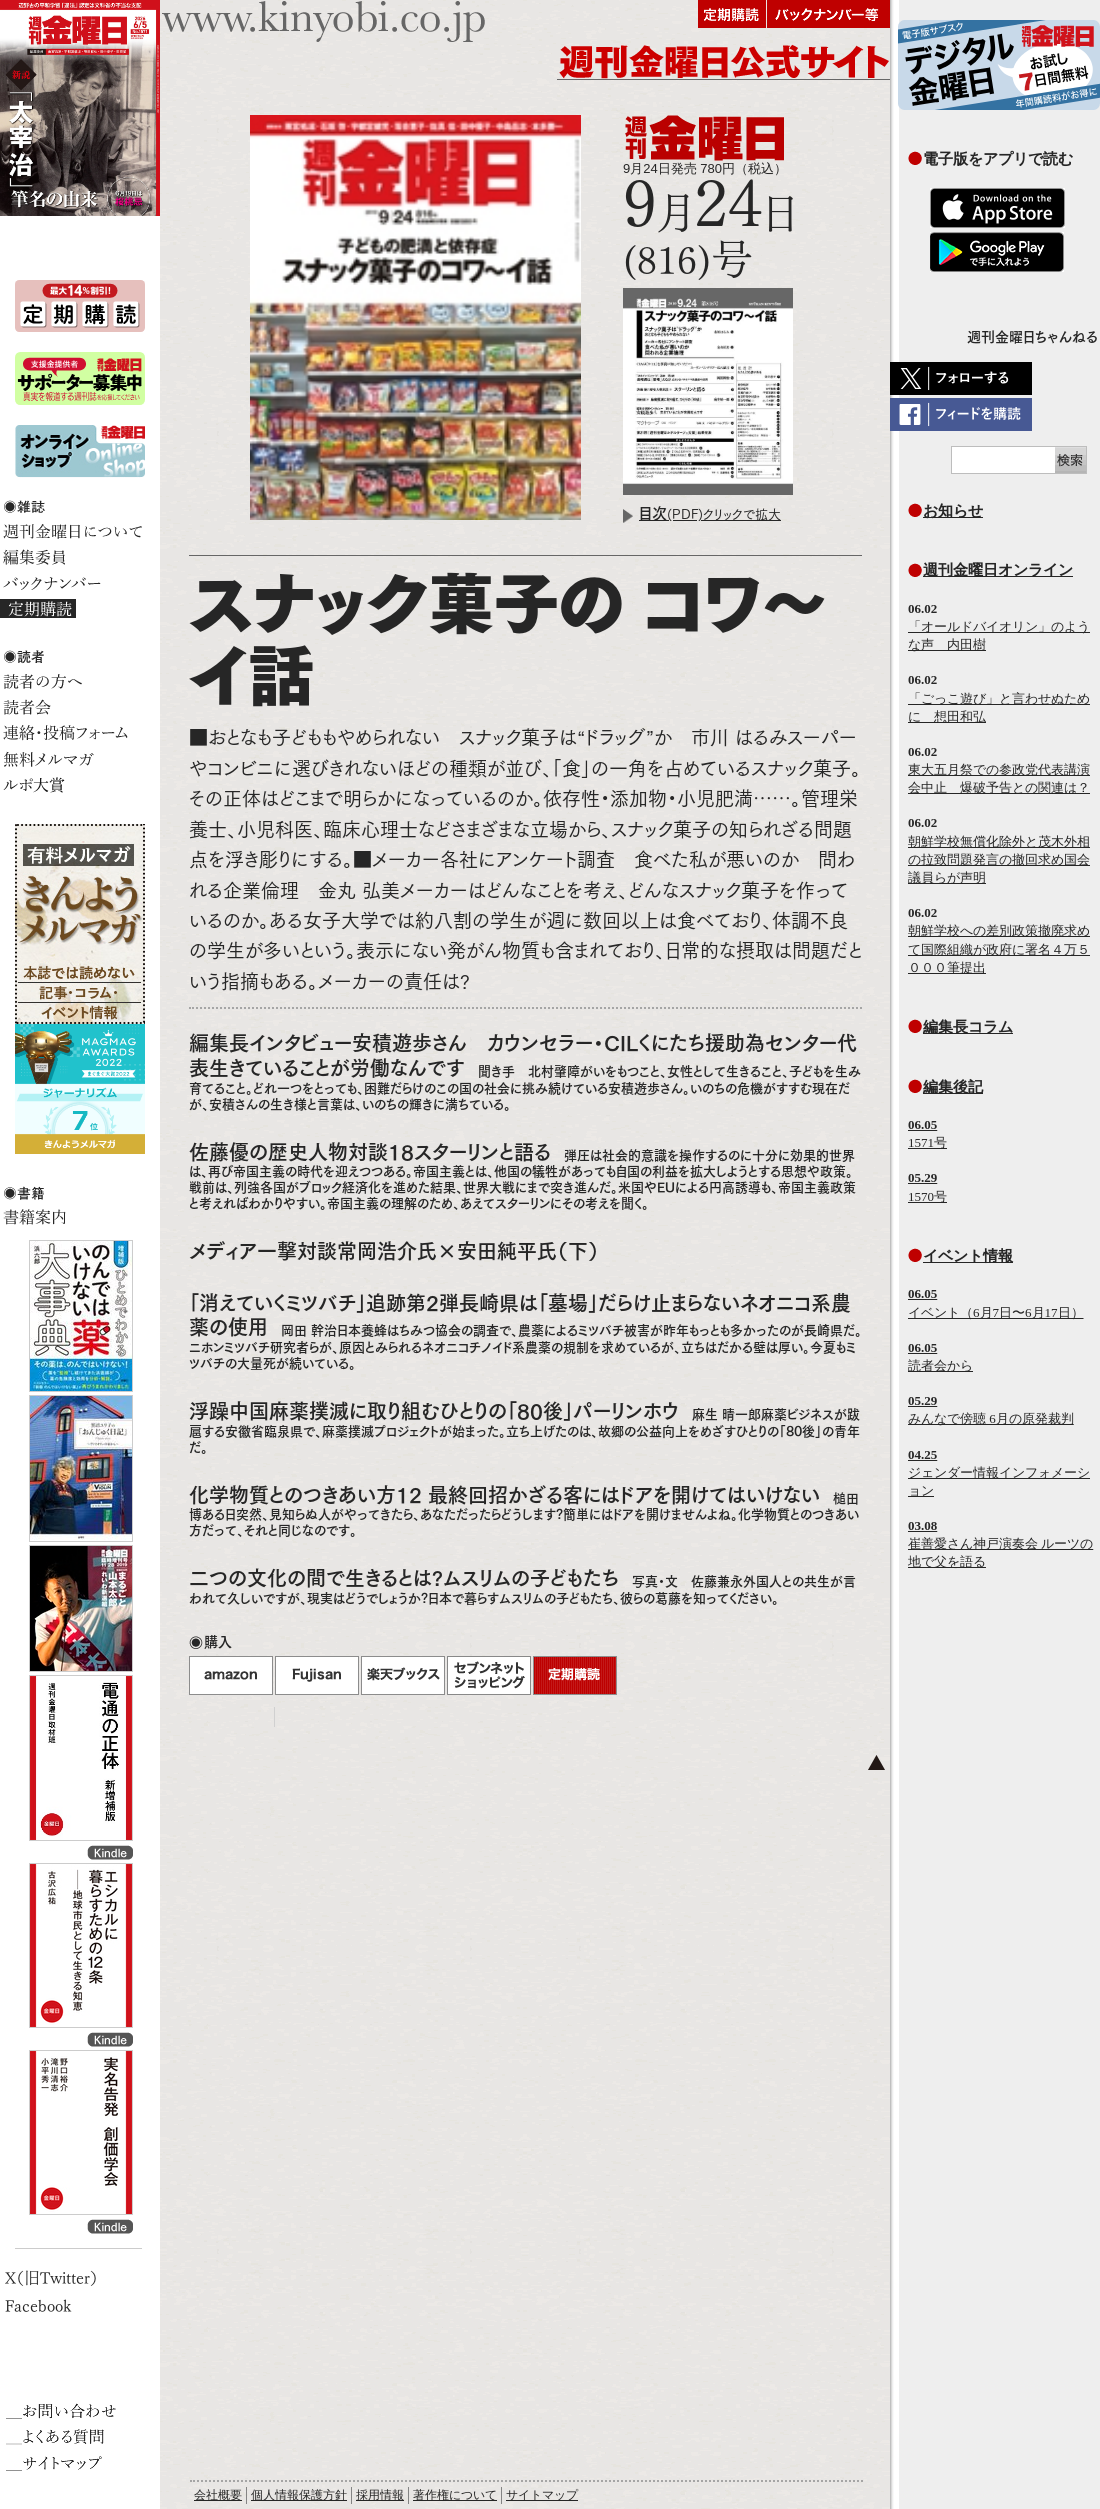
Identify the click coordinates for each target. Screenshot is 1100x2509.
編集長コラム (968, 1026)
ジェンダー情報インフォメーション (999, 1472)
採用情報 (380, 2495)
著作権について (455, 2495)
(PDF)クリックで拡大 (710, 514)
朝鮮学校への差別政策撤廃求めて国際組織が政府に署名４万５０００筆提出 (999, 948)
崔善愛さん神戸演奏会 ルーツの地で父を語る (1000, 1543)
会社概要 (218, 2495)
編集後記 (953, 1086)
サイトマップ (542, 2495)
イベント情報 (968, 1255)
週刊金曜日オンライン (998, 569)
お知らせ (953, 510)
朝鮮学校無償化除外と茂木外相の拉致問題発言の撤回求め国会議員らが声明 (999, 859)
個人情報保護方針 (299, 2495)
